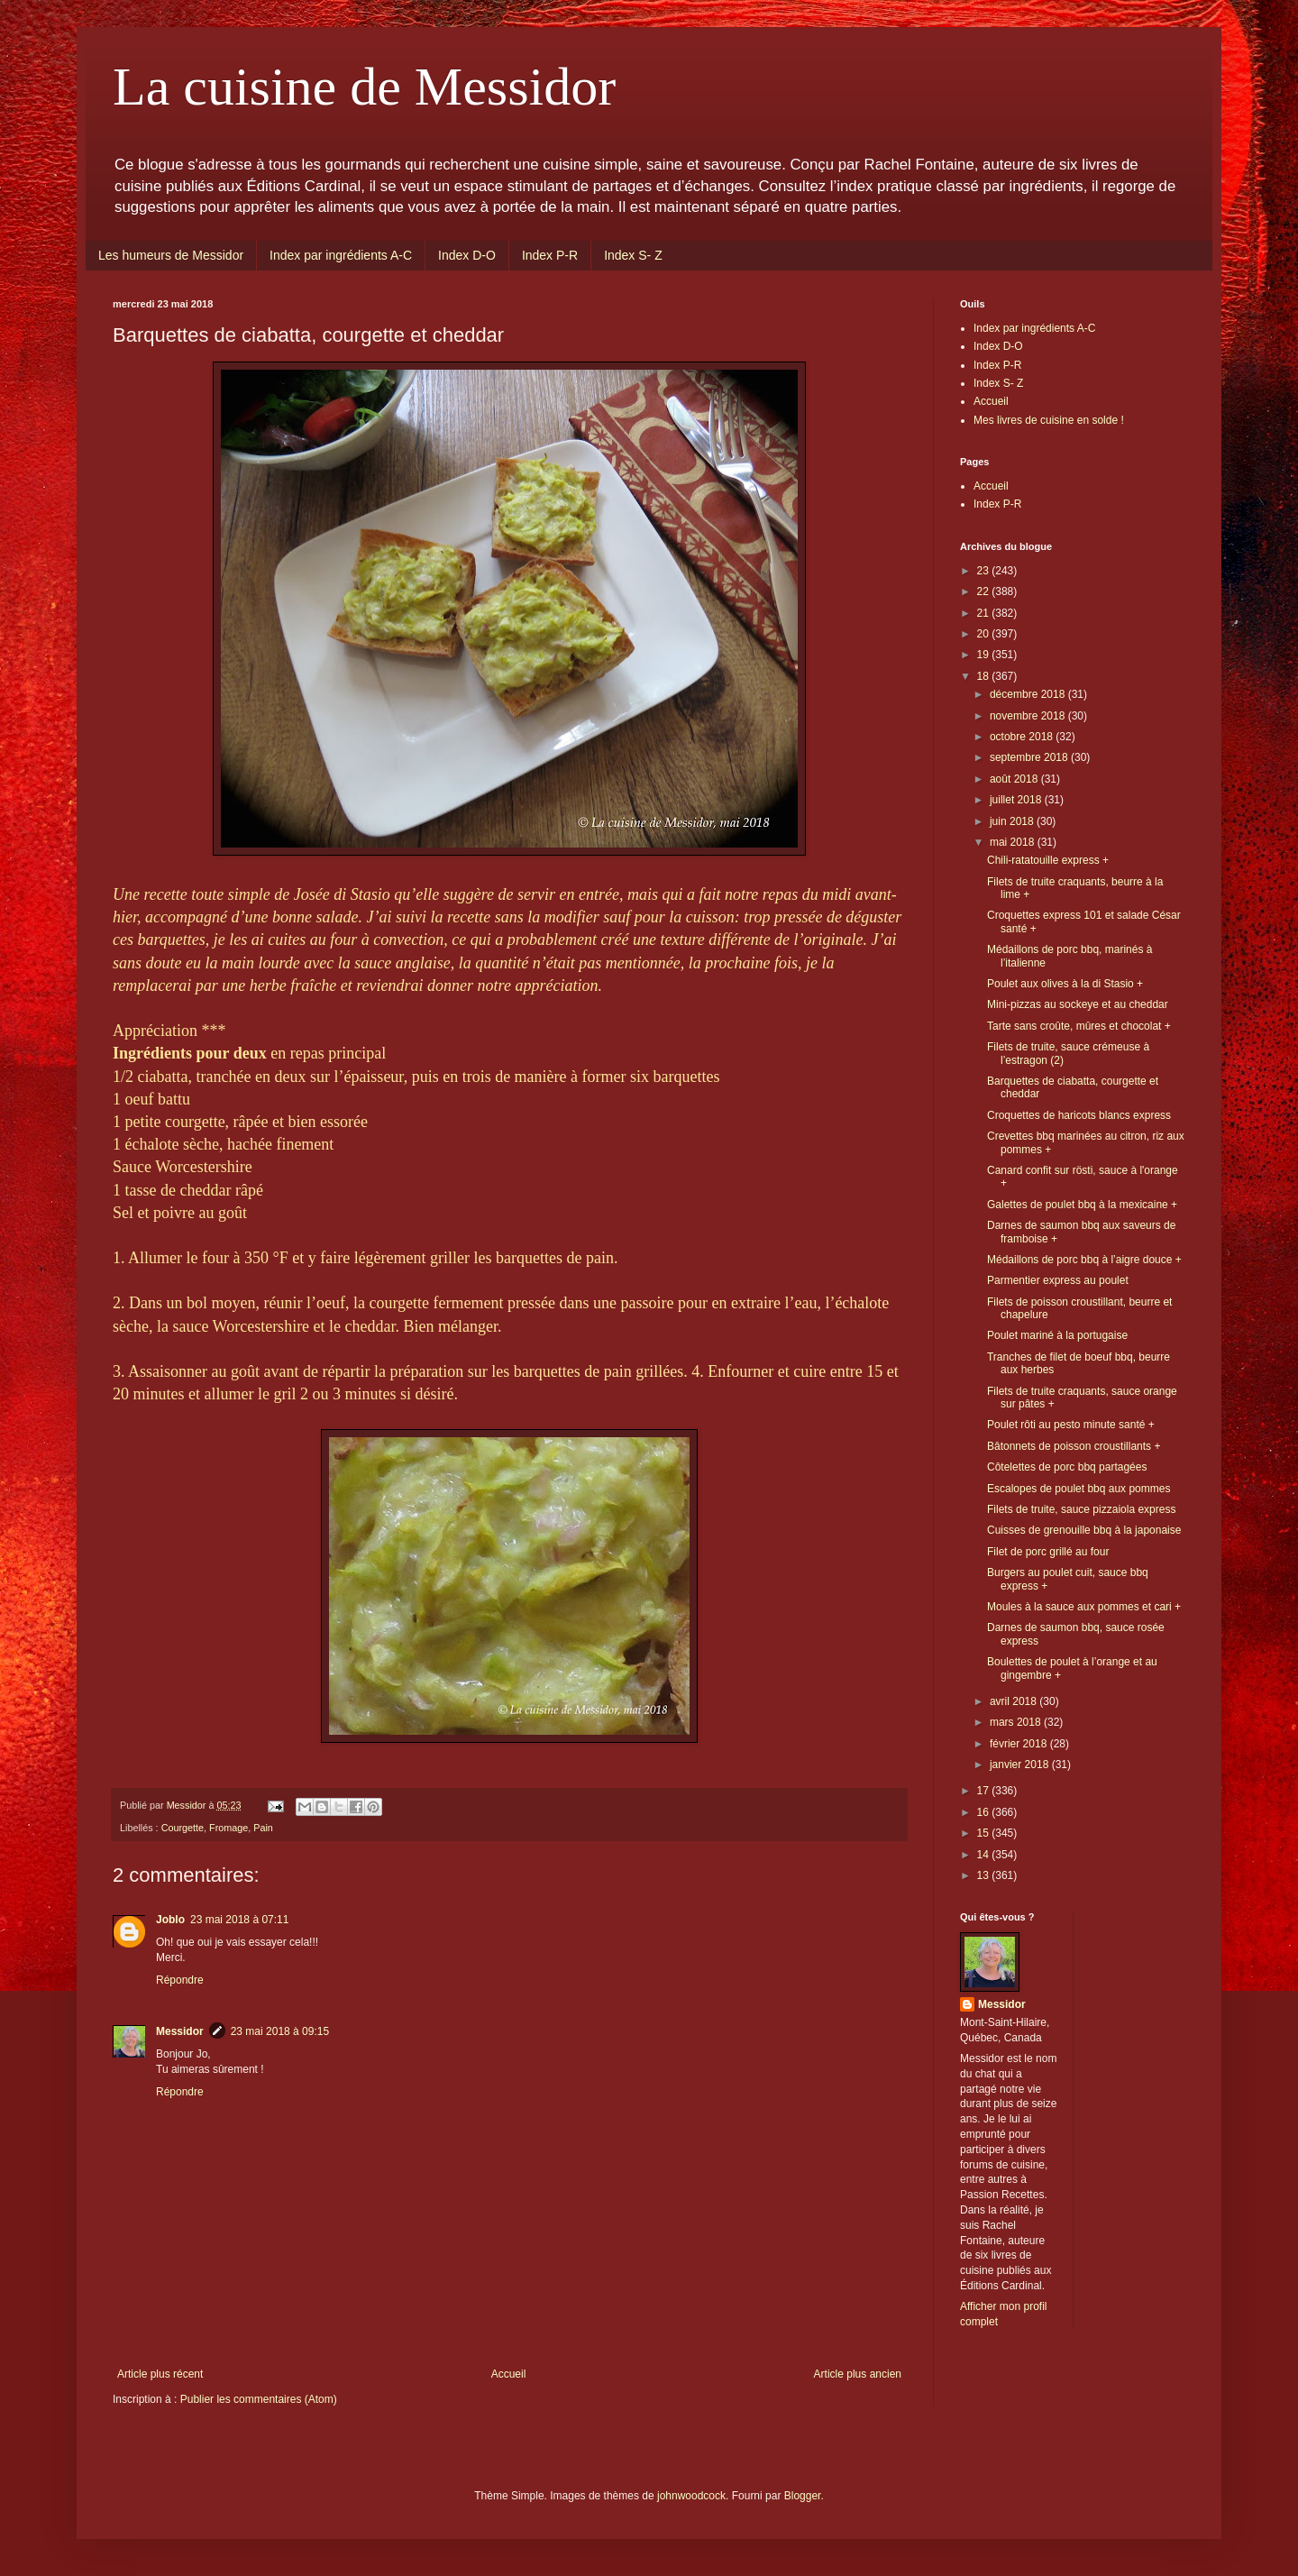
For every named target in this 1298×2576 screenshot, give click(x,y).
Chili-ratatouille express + (1048, 860)
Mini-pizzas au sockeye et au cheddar (1077, 1004)
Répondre (180, 1980)
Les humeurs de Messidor (170, 255)
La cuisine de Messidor (364, 86)
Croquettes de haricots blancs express (1079, 1115)
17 (984, 1790)
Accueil (508, 2374)
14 (984, 1854)
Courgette (182, 1827)
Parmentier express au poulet (1058, 1280)
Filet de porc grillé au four (1048, 1551)
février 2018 (1020, 1743)
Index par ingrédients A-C (341, 255)
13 (984, 1875)
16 (984, 1812)
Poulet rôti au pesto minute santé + (1071, 1424)
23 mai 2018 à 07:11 (239, 1919)
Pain (263, 1827)
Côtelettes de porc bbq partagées (1067, 1467)
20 (984, 634)
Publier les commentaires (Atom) (258, 2399)
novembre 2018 (1029, 716)
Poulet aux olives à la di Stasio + (1065, 983)
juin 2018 (1013, 821)
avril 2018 (1014, 1701)
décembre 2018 (1029, 694)
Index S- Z (633, 255)
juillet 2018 (1017, 799)
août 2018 (1015, 779)
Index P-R (550, 255)
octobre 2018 (1023, 736)
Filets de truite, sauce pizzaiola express (1081, 1509)
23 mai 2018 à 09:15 (280, 2031)
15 (984, 1833)
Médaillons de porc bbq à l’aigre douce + (1084, 1259)
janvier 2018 (1021, 1764)
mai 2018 (1013, 842)
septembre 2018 (1030, 757)
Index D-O (467, 255)
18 (984, 676)
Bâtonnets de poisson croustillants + (1073, 1446)
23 (984, 570)
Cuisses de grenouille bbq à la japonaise (1084, 1530)
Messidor (180, 2031)
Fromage (228, 1827)
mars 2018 (1017, 1722)
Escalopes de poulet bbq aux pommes (1078, 1488)
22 (984, 591)
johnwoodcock (691, 2495)
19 (984, 654)
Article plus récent (160, 2374)
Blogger (802, 2495)
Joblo (170, 1919)
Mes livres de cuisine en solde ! (1049, 420)
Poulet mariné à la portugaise (1057, 1335)
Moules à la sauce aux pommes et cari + (1084, 1606)
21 (984, 613)
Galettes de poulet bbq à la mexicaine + (1082, 1204)
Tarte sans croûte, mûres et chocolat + (1079, 1026)
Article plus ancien (857, 2374)
